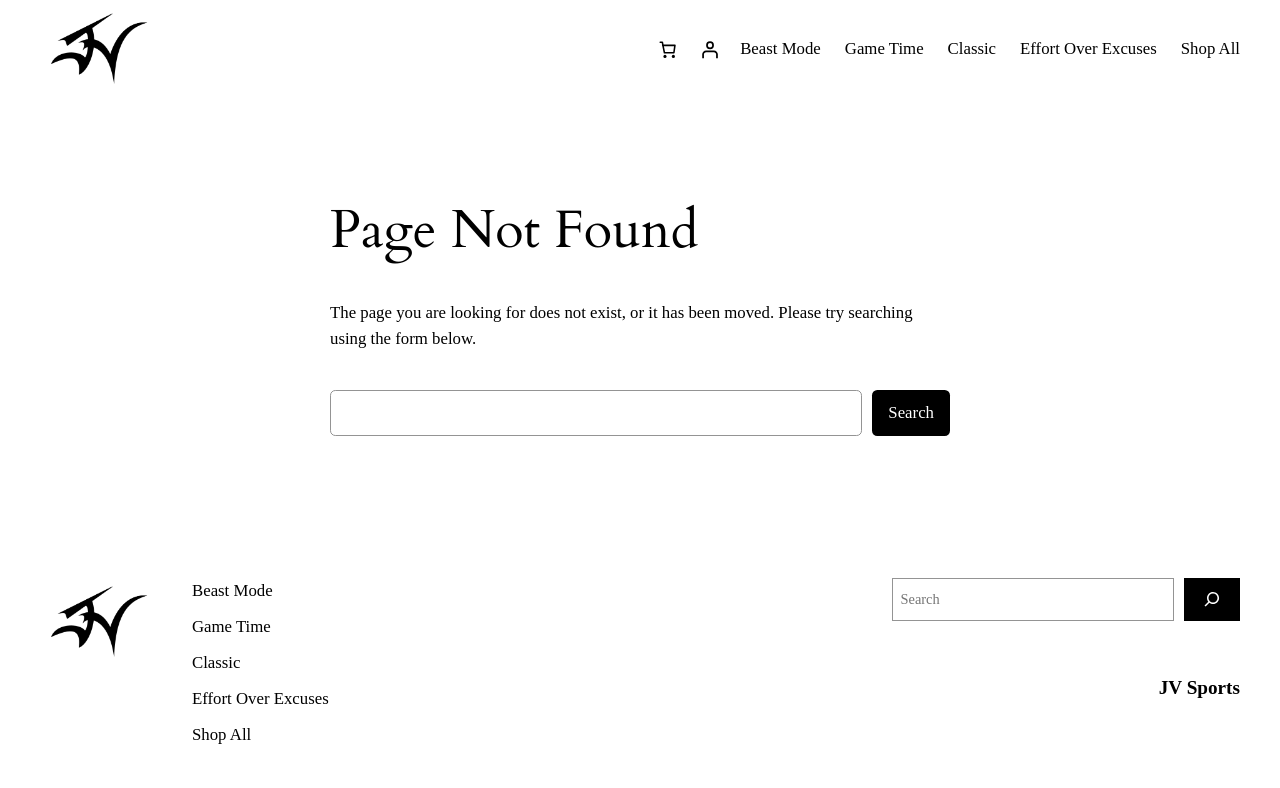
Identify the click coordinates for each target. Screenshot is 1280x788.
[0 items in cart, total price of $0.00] (667, 49)
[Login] (709, 49)
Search (911, 412)
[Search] (1212, 599)
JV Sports (1199, 687)
